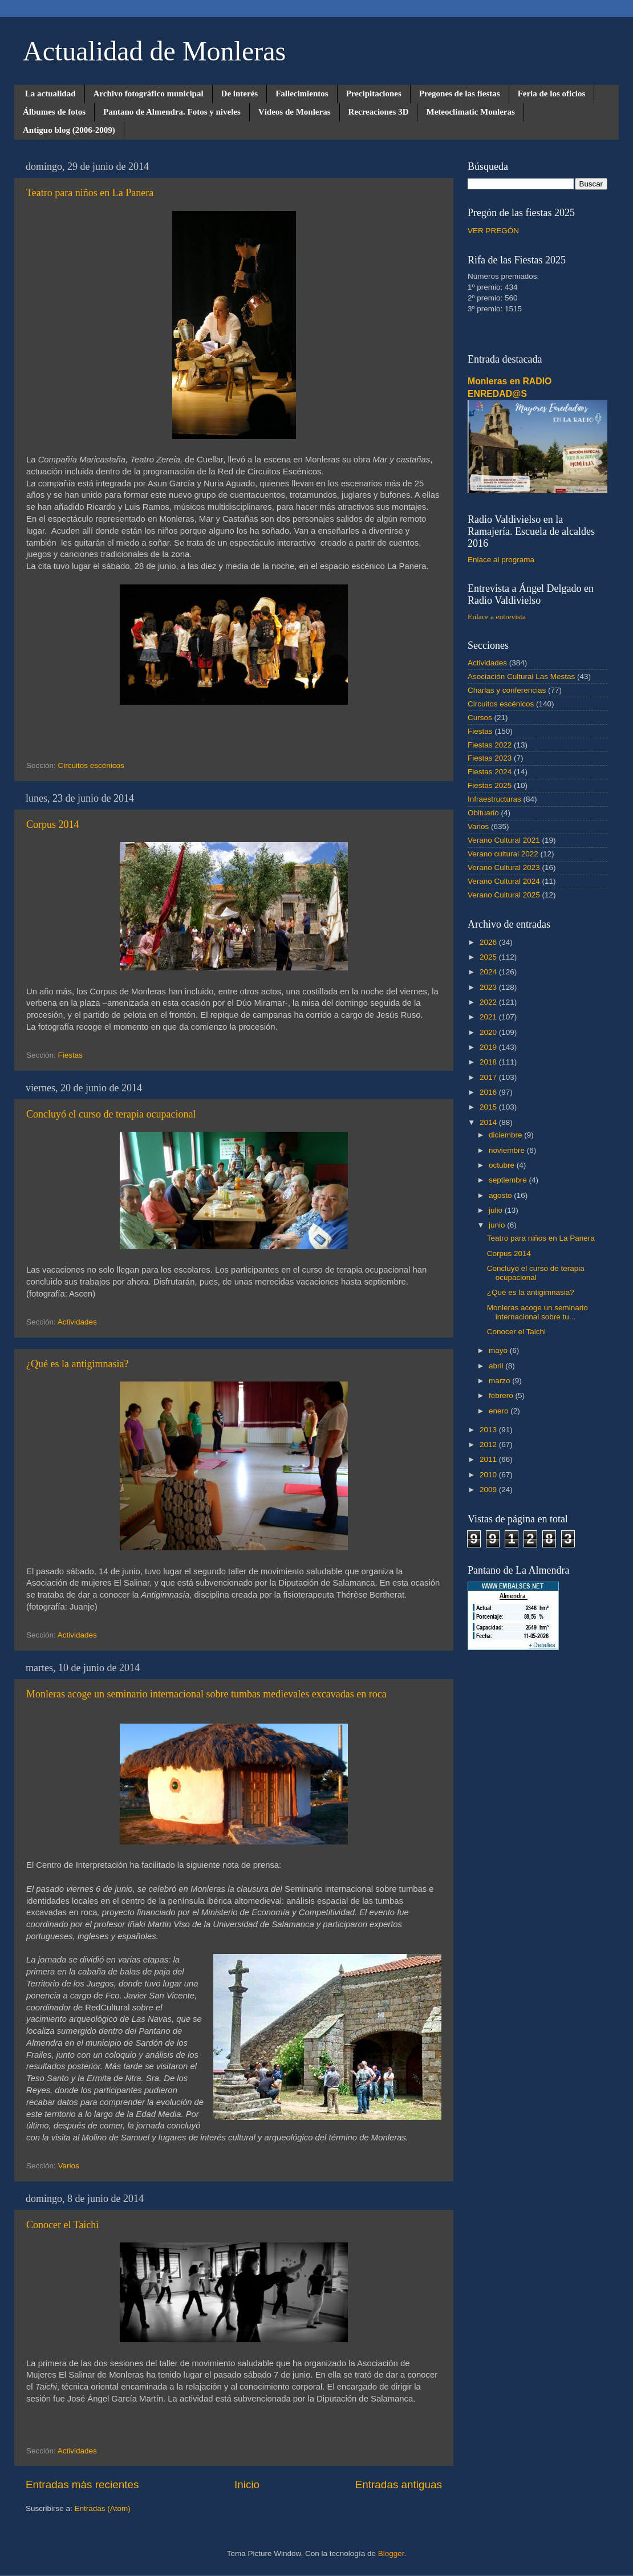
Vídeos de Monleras (294, 111)
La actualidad (50, 93)
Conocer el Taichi (62, 2224)
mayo (499, 1350)
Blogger (391, 2553)
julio (497, 1210)
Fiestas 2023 (490, 758)
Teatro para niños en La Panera (89, 192)
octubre (503, 1165)
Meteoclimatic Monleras (470, 111)
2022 (489, 1002)
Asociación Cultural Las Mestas (521, 676)
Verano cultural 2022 (503, 854)
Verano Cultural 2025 (504, 895)
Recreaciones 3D (378, 111)
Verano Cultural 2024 (504, 881)
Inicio (246, 2484)
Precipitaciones (373, 93)
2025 (489, 957)
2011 (489, 1459)
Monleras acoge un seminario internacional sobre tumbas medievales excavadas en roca (206, 1694)
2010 (489, 1474)
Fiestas (70, 1055)
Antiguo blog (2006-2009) (69, 130)
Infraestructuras (494, 799)
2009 (489, 1489)
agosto (501, 1195)
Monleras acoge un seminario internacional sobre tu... (537, 1312)
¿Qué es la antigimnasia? (77, 1364)
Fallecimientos (301, 93)
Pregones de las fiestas (459, 93)
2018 (489, 1062)
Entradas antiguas (398, 2484)
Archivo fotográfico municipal (149, 93)
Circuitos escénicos (91, 765)
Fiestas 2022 (490, 745)
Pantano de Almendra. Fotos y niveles (172, 111)
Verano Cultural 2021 (504, 840)
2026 (489, 942)
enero (499, 1411)
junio (498, 1225)
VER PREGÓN (493, 230)
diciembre (506, 1135)
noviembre (508, 1150)
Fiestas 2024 (490, 771)
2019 (489, 1047)
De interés (239, 93)
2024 (489, 972)
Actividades (77, 1322)
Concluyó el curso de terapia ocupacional (111, 1114)
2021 (489, 1017)
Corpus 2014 (52, 824)
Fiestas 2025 (490, 785)
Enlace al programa (501, 559)
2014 (489, 1122)
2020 (489, 1032)
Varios (68, 2165)
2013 (489, 1429)
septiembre (509, 1180)
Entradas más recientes (82, 2484)
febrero (502, 1395)
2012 (489, 1444)
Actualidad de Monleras (154, 51)
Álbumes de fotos (54, 111)
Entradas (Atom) (103, 2508)
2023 (489, 987)
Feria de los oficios (552, 93)
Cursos (480, 717)
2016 (489, 1092)
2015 (489, 1107)
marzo (500, 1380)
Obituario (483, 812)
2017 (489, 1077)
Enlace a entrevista (497, 616)
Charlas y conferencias (507, 690)
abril (497, 1366)
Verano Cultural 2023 (504, 867)
